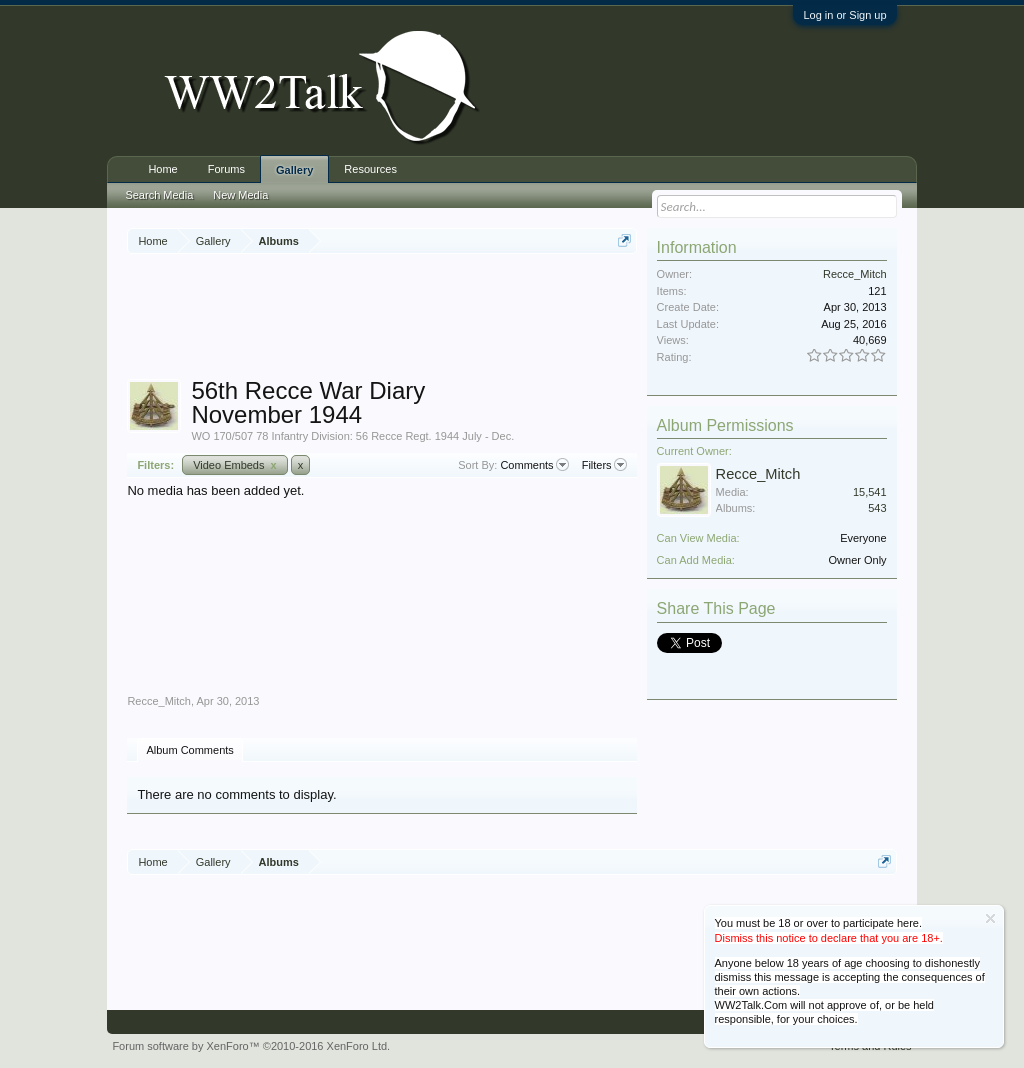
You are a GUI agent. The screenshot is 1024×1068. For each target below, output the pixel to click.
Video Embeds (235, 465)
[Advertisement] (491, 319)
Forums (226, 169)
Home (162, 169)
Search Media (159, 195)
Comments (534, 465)
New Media (240, 195)
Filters (604, 465)
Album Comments (189, 750)
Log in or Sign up (844, 15)
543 (877, 508)
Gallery (294, 170)
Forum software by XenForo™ (251, 1046)
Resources (370, 169)
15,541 (870, 492)
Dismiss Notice (990, 918)
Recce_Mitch (159, 701)
